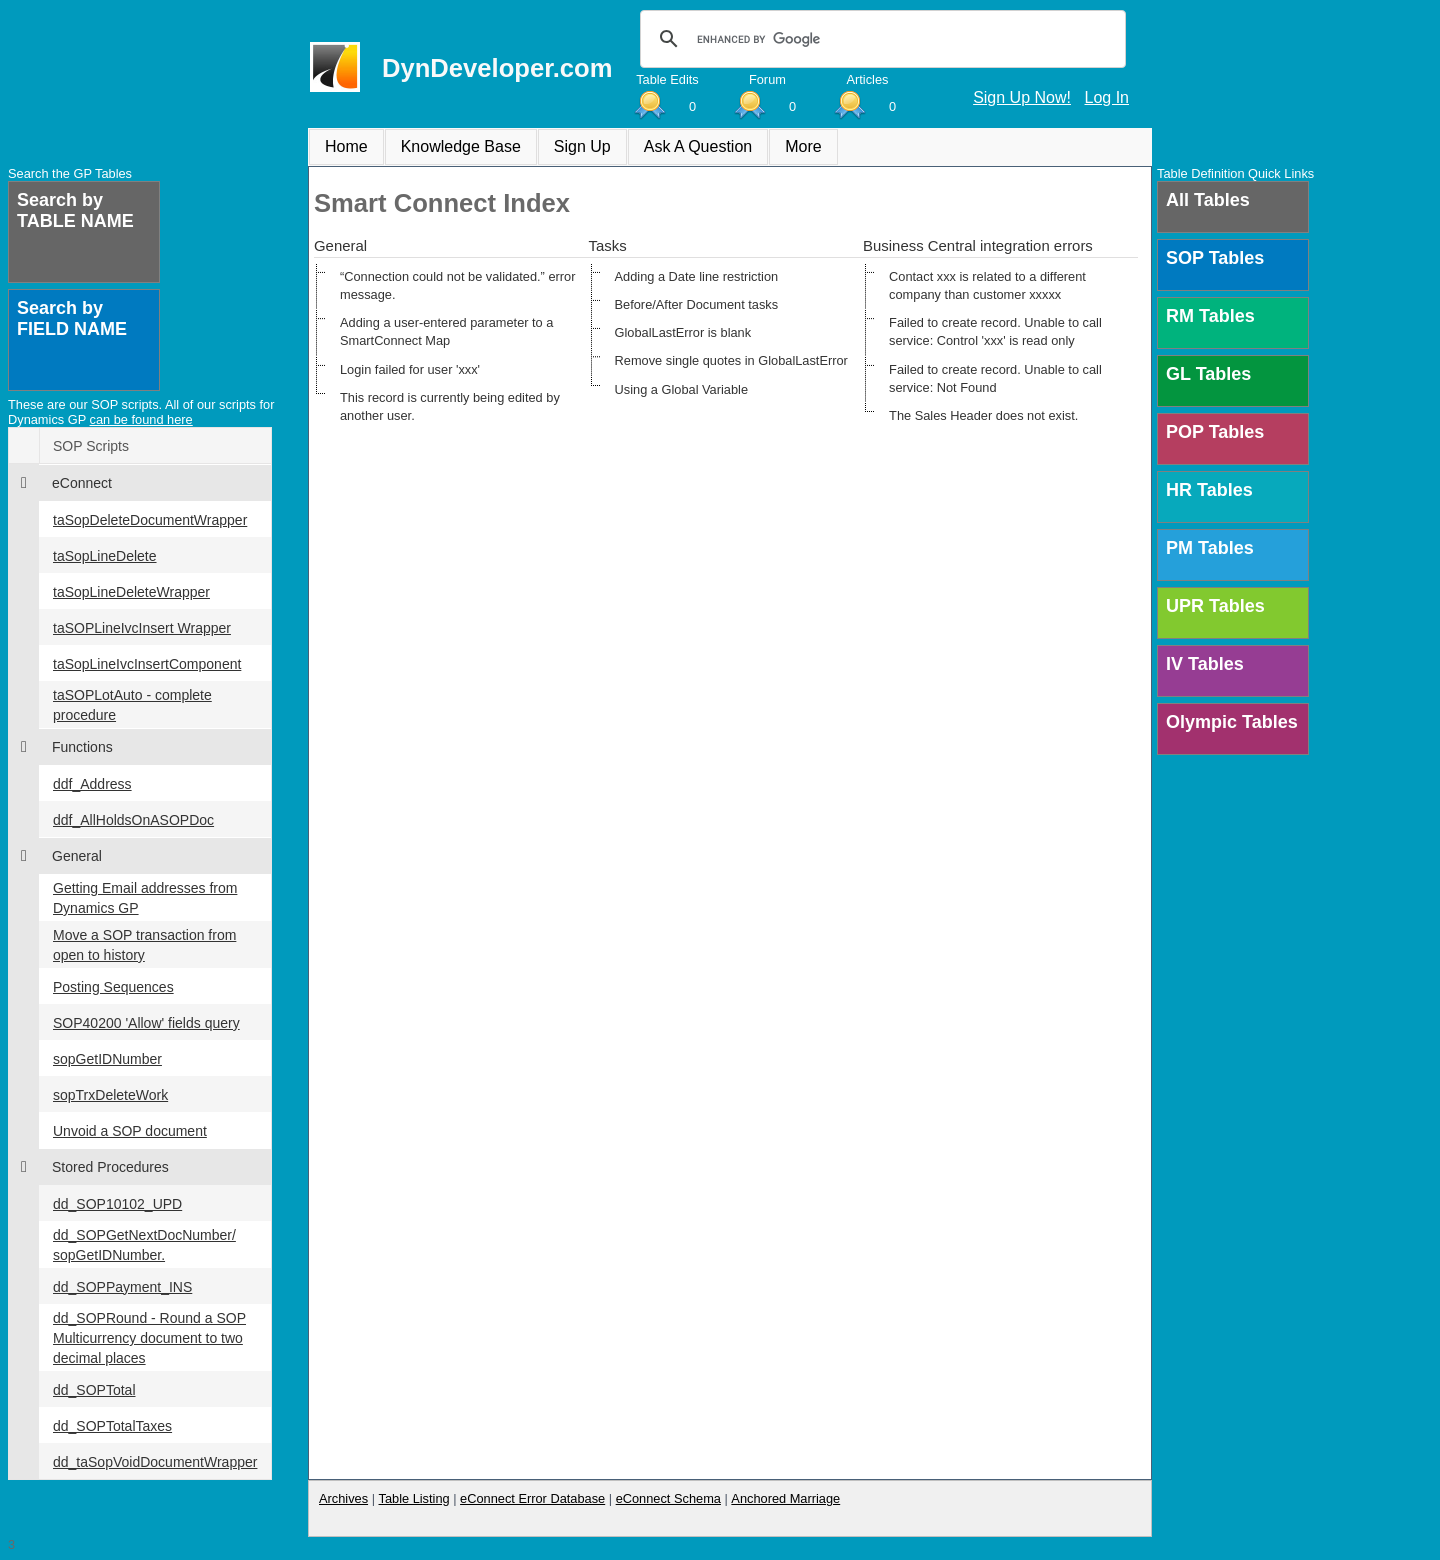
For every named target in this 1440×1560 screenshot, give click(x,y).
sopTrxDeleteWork (110, 1095)
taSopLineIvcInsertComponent (147, 664)
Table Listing (414, 1498)
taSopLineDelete (105, 556)
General (340, 245)
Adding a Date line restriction (697, 276)
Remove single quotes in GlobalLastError (731, 360)
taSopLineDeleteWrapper (131, 592)
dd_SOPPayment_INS (122, 1287)
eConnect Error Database (532, 1498)
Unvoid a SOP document (130, 1131)
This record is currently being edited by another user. (450, 406)
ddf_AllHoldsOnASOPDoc (133, 820)
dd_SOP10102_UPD (117, 1204)
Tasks (608, 245)
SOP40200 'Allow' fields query (146, 1023)
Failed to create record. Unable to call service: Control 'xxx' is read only (995, 331)
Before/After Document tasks (697, 304)
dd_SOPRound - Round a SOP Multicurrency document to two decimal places (149, 1338)
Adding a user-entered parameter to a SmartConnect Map (446, 331)
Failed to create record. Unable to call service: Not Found (995, 378)
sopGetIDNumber (107, 1059)
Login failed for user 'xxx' (410, 369)
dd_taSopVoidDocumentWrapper (155, 1462)
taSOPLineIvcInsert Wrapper (142, 628)
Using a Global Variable (682, 389)
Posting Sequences (113, 987)
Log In (1107, 97)
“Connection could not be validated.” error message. (457, 285)
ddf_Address (92, 784)
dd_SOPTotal (94, 1390)
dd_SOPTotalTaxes (112, 1426)
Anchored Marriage (785, 1498)
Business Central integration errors (978, 245)
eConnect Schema (668, 1498)
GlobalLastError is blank (683, 332)
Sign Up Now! (1022, 97)
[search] (880, 39)
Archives (343, 1498)
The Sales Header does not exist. (983, 415)
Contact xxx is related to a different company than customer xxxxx (987, 285)
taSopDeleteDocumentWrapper (150, 520)
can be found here (141, 419)
